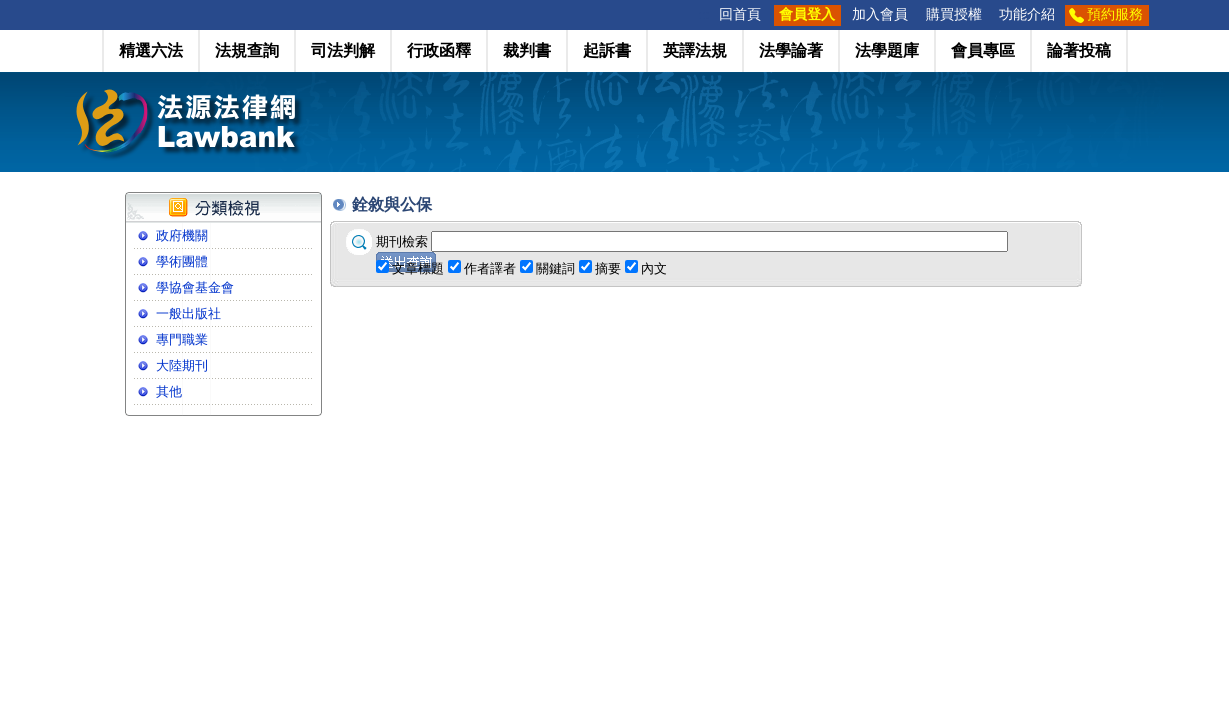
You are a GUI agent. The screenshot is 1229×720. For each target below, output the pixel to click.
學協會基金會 (195, 287)
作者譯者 (490, 268)
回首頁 (740, 14)
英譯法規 (695, 50)
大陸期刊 (182, 365)
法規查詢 (247, 50)
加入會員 (880, 14)
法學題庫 (887, 50)
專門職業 (182, 339)
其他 (169, 391)
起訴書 (607, 50)
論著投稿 (1079, 50)
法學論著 (791, 50)
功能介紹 (1027, 14)
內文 (654, 268)
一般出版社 (188, 313)
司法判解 (343, 50)
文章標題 (418, 268)
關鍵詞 (555, 268)
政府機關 (182, 235)
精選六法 (151, 50)
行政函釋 (439, 50)
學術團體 (182, 261)
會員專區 (983, 50)
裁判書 (527, 50)
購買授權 (954, 14)
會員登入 (807, 14)
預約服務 (1115, 14)
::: (704, 14)
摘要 (608, 268)
